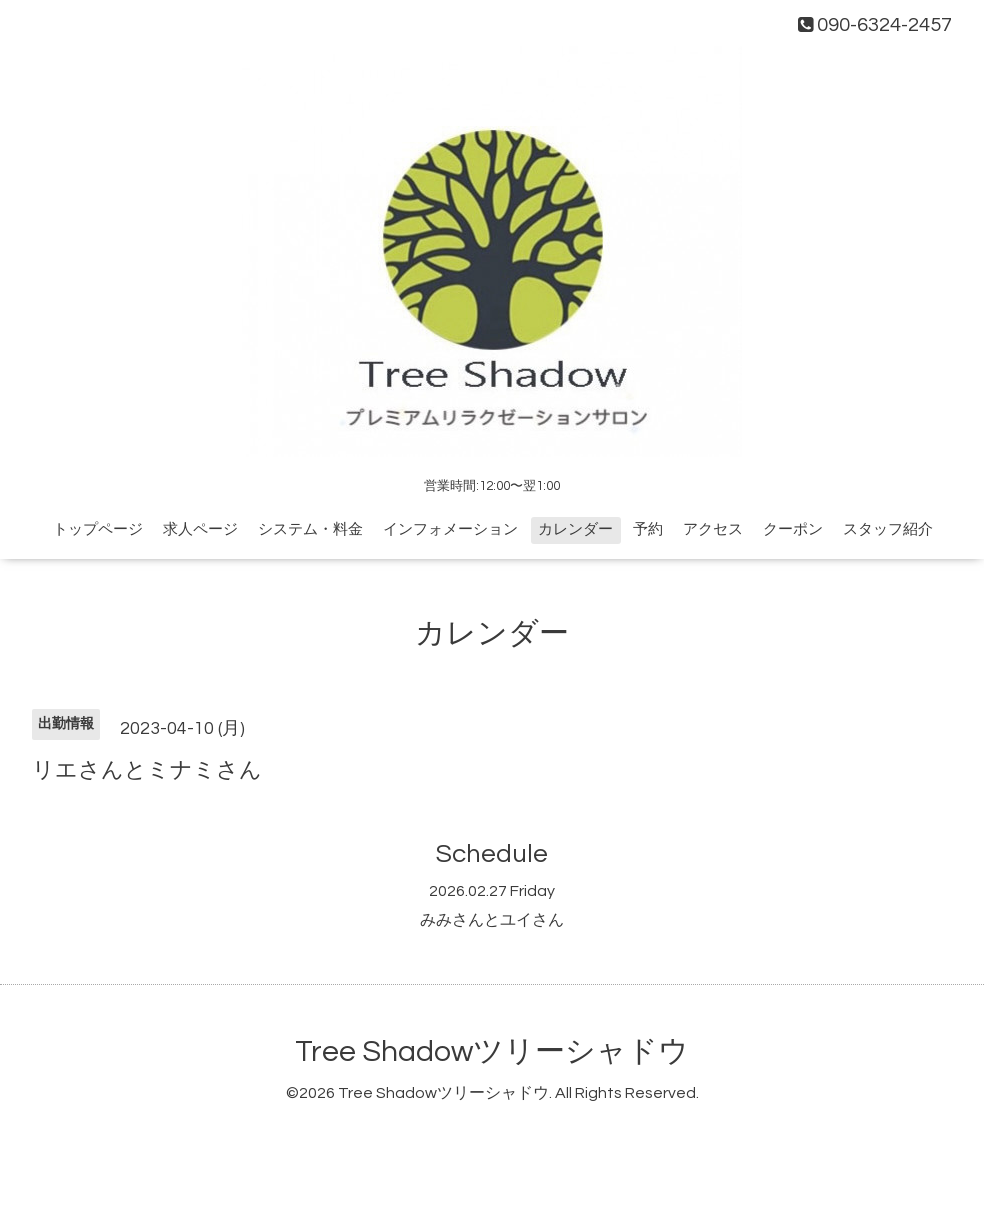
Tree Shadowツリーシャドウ (492, 1051)
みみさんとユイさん (492, 920)
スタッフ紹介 (888, 529)
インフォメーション (450, 529)
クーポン (793, 529)
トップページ (98, 529)
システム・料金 (310, 529)
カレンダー (575, 529)
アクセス (713, 529)
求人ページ (200, 529)
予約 (648, 529)
